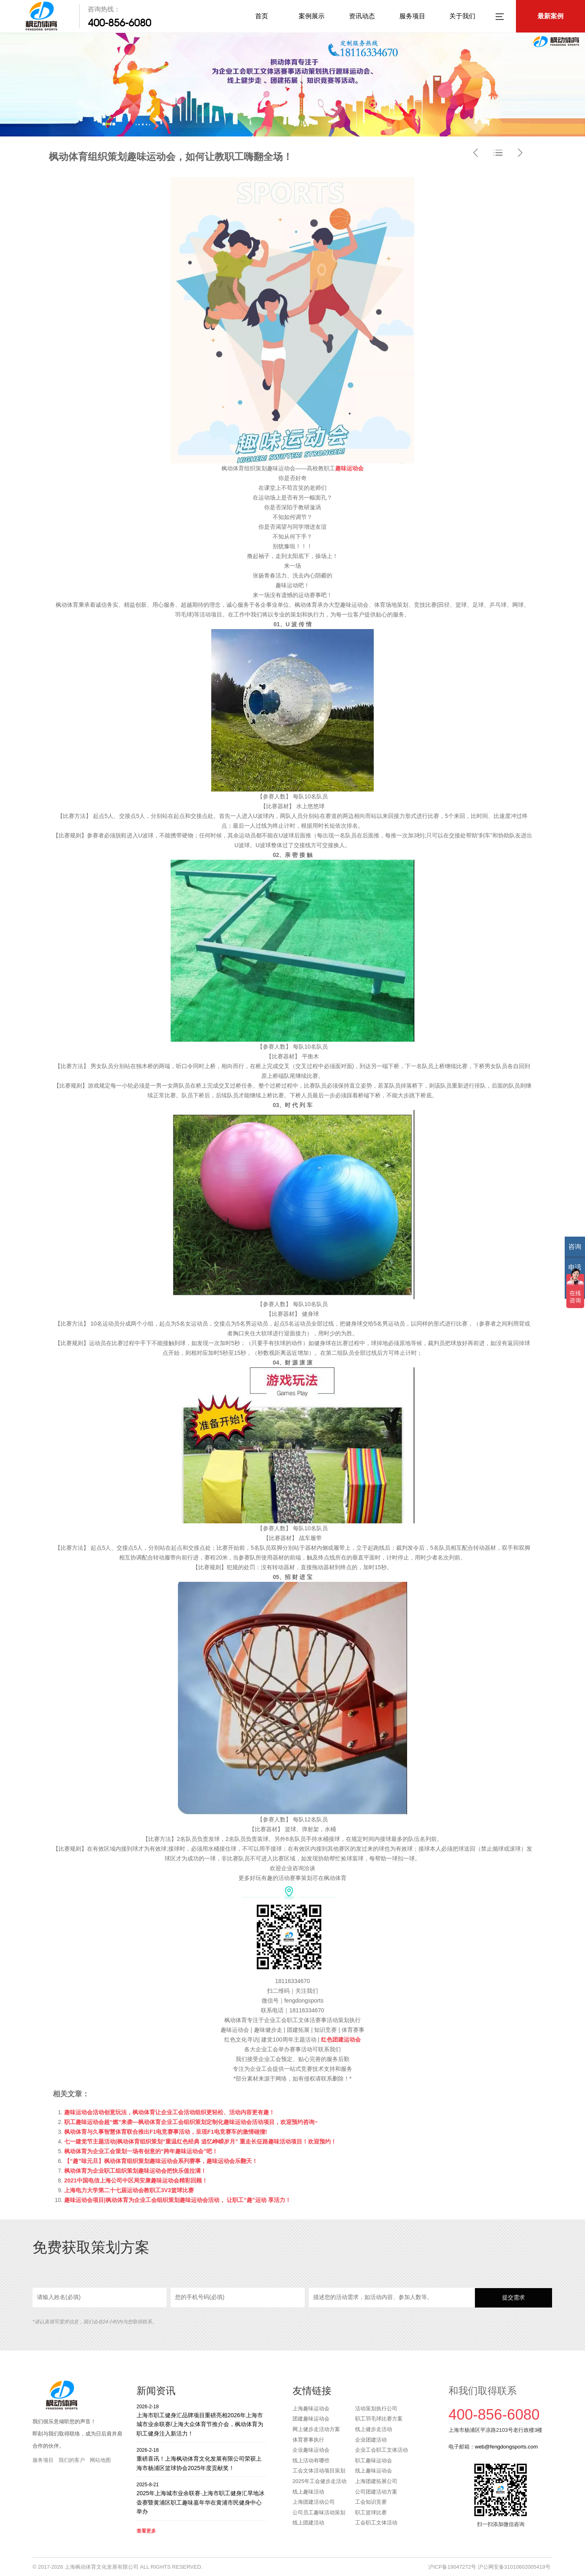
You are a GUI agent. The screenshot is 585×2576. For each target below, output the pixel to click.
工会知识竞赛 (371, 2502)
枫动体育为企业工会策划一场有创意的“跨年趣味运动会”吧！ (141, 2151)
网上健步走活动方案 (316, 2429)
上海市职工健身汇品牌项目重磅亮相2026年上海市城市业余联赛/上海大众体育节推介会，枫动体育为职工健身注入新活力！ (201, 2420)
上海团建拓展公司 (376, 2481)
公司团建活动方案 (376, 2492)
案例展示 (312, 16)
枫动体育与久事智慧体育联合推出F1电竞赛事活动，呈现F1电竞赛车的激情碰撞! (165, 2131)
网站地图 (100, 2460)
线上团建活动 (308, 2523)
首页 (261, 16)
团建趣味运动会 (310, 2419)
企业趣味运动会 (310, 2450)
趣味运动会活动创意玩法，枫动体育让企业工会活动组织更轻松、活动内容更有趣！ (169, 2112)
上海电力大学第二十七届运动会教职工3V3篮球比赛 (129, 2190)
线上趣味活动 (308, 2492)
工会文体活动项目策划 (318, 2471)
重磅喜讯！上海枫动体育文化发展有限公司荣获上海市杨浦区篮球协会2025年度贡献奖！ (201, 2458)
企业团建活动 (371, 2440)
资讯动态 (362, 16)
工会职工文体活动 (376, 2523)
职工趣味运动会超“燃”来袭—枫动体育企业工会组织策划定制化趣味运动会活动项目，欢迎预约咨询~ (191, 2122)
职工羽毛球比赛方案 (379, 2419)
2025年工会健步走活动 (319, 2481)
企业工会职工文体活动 (381, 2450)
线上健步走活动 (373, 2429)
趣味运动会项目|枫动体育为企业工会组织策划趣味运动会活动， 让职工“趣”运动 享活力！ (177, 2200)
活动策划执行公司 (376, 2408)
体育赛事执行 (308, 2440)
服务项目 (412, 16)
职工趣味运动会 (373, 2460)
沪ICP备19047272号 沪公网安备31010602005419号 (489, 2567)
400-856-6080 (119, 23)
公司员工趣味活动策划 (318, 2512)
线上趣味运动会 (373, 2471)
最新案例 (550, 16)
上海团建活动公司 (313, 2502)
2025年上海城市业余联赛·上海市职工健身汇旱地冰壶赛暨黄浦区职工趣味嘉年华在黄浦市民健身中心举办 (201, 2498)
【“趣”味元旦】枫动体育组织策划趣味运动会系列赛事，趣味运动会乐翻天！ (161, 2161)
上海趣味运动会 (310, 2408)
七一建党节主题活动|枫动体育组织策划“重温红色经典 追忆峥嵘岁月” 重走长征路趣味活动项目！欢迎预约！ (200, 2141)
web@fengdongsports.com (506, 2447)
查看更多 (146, 2531)
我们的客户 (71, 2460)
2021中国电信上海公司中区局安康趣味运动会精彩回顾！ (136, 2180)
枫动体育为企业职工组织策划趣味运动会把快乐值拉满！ (135, 2170)
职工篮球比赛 (371, 2512)
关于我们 (462, 16)
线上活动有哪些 (310, 2460)
